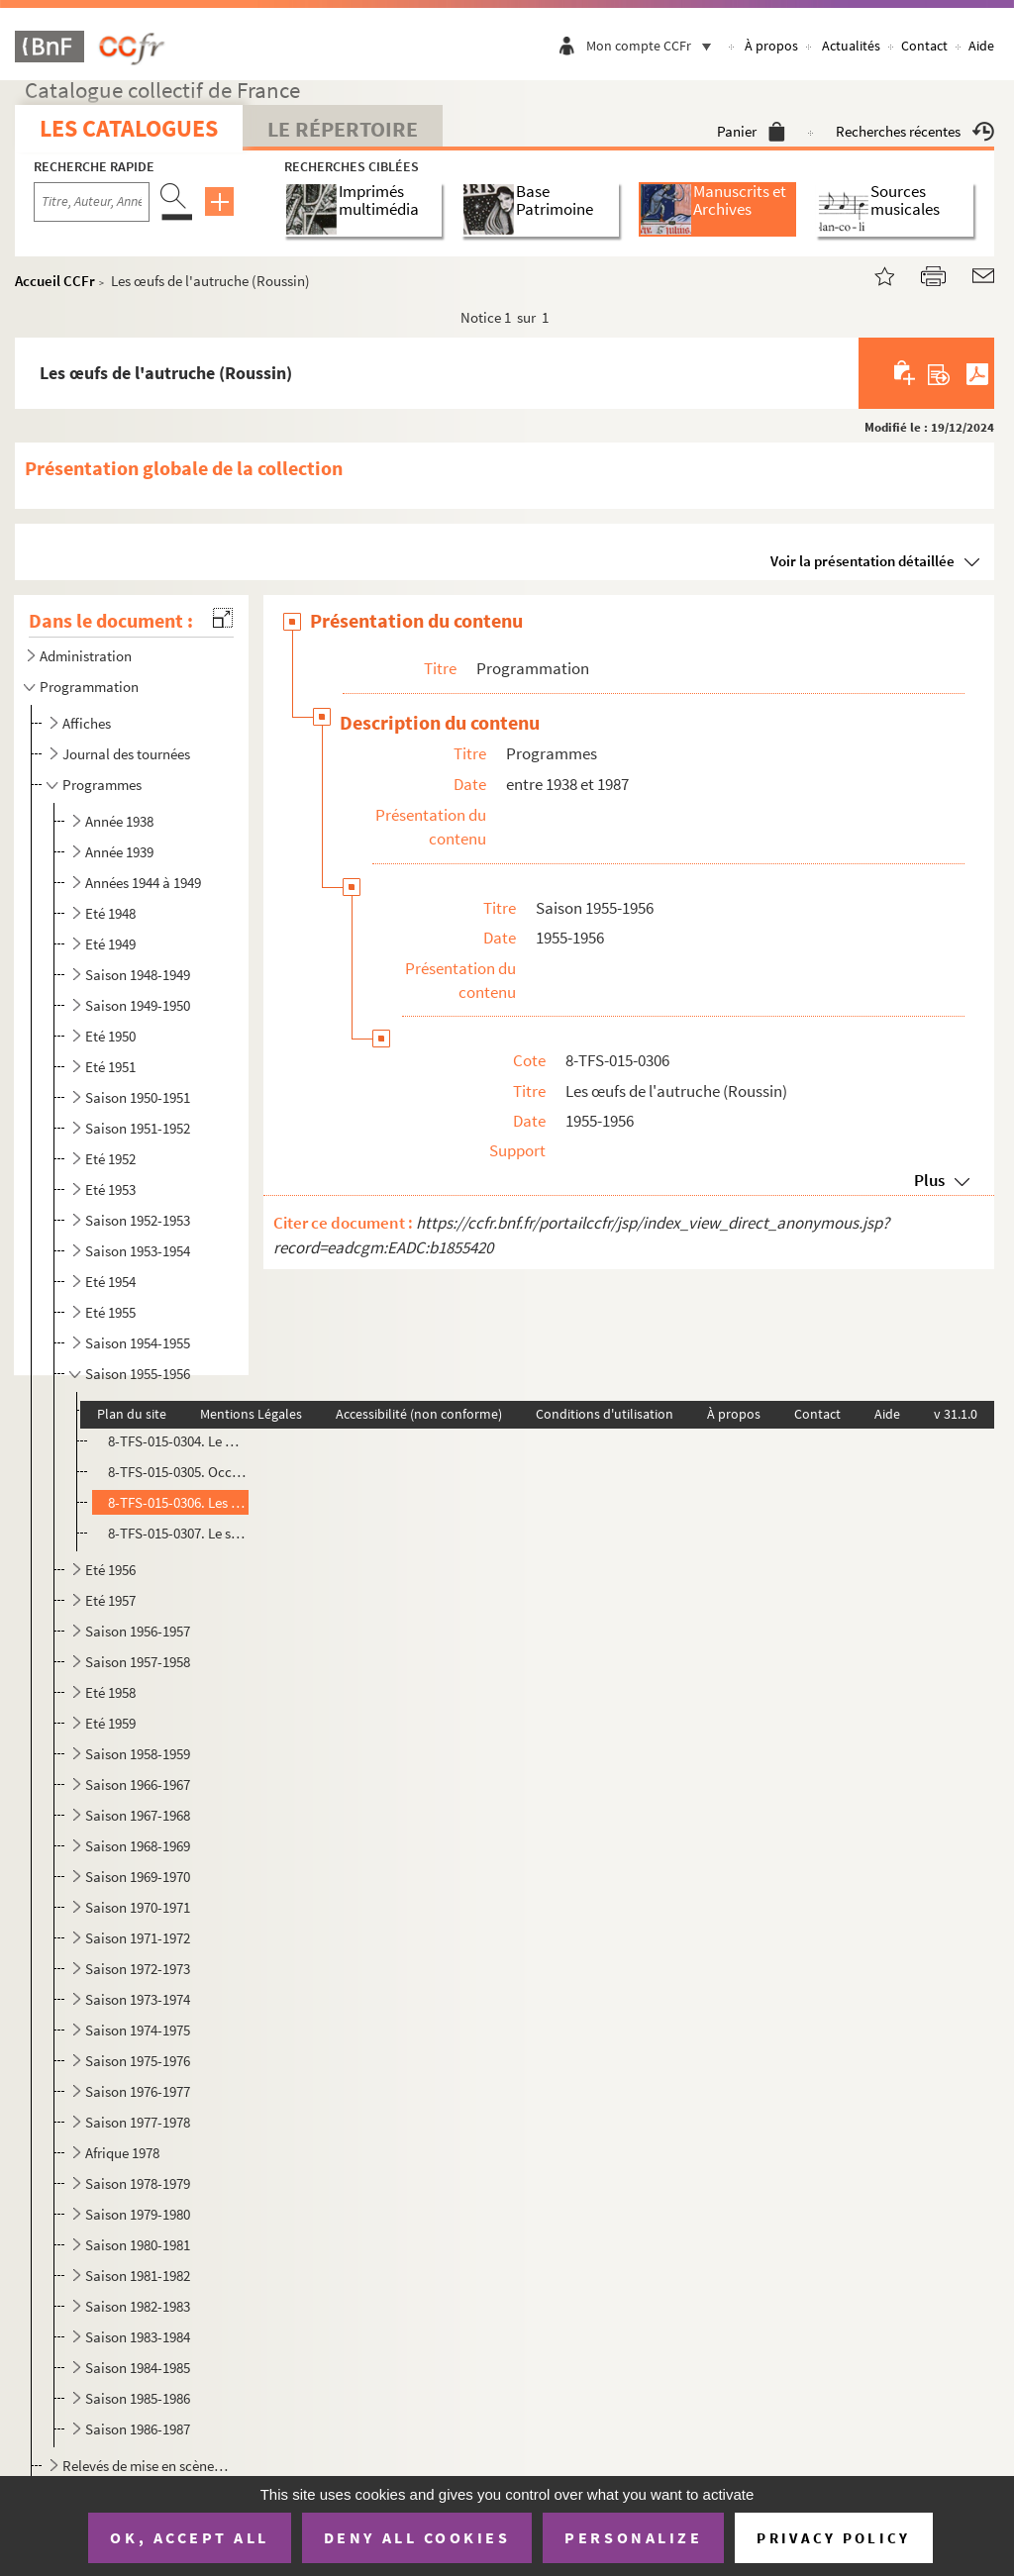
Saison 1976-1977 (137, 2091)
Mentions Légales (251, 1414)
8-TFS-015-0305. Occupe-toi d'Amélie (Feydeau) (178, 1471)
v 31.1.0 (955, 1414)
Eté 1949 (110, 944)
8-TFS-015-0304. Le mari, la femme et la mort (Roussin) (178, 1441)
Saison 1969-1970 (137, 1876)
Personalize (633, 2537)
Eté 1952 (110, 1158)
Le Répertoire (342, 129)
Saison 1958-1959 (137, 1753)
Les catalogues (129, 128)
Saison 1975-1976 (137, 2060)
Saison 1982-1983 (137, 2306)
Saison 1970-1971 (137, 1907)
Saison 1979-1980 (137, 2214)
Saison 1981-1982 (137, 2275)
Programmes (102, 784)
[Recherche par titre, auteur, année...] (92, 202)
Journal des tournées (126, 753)
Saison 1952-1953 (137, 1220)
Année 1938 (119, 821)
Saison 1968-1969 (137, 1845)
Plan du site (131, 1414)
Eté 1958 (110, 1692)
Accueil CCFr (55, 280)
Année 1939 (119, 851)
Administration (86, 655)
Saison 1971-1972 (137, 1938)
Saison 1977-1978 (137, 2122)
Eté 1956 (110, 1569)
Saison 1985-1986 (137, 2398)
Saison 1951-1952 (137, 1128)
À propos (771, 45)
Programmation (89, 686)
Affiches (86, 723)
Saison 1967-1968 (137, 1815)
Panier (751, 131)
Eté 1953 (110, 1189)
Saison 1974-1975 (137, 2030)
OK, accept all (189, 2537)
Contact (924, 45)
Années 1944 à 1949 (143, 882)
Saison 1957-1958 (137, 1661)
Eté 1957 (110, 1600)
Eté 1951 (110, 1066)
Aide (981, 45)
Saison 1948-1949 (137, 974)
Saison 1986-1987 (137, 2429)
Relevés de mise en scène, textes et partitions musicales (145, 2465)
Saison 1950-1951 (137, 1097)
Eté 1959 (110, 1723)
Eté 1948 (110, 913)
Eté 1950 (110, 1036)
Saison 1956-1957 (137, 1631)
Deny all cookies (417, 2537)
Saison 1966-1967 (137, 1784)
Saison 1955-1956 (137, 1373)
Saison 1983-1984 (137, 2337)
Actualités (851, 45)
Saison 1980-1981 (137, 2244)
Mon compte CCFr (653, 45)
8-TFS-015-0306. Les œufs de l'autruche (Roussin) (178, 1502)
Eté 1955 (110, 1312)
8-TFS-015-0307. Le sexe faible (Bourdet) (178, 1533)
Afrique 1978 (122, 2152)
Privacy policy (833, 2537)
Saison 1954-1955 (137, 1343)
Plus (929, 1180)
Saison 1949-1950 (137, 1005)
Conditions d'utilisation (604, 1414)
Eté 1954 (110, 1281)
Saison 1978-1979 (137, 2183)
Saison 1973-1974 (137, 1999)
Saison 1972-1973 (137, 1968)
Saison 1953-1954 (137, 1250)
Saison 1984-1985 (137, 2367)
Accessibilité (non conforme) (419, 1414)
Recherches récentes (915, 131)
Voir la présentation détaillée (862, 560)
